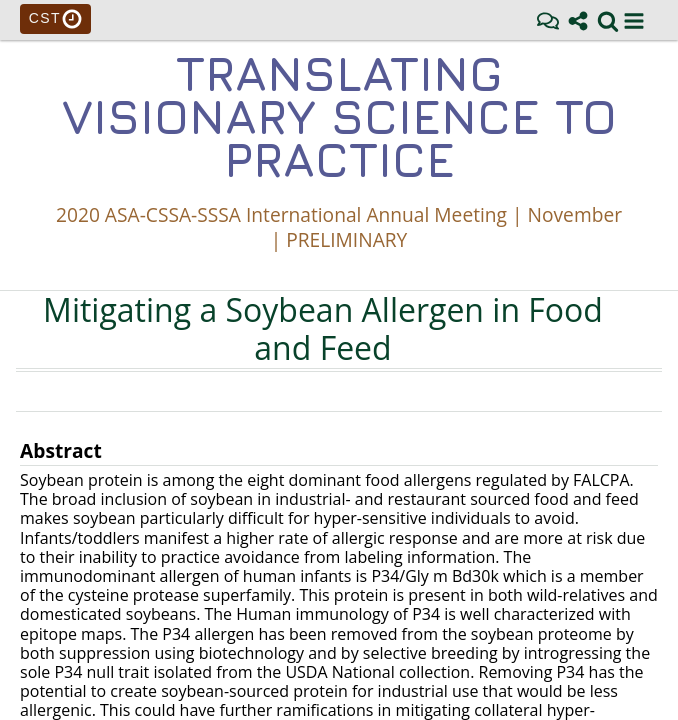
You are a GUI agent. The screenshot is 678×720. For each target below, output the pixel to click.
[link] (608, 21)
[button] (634, 21)
